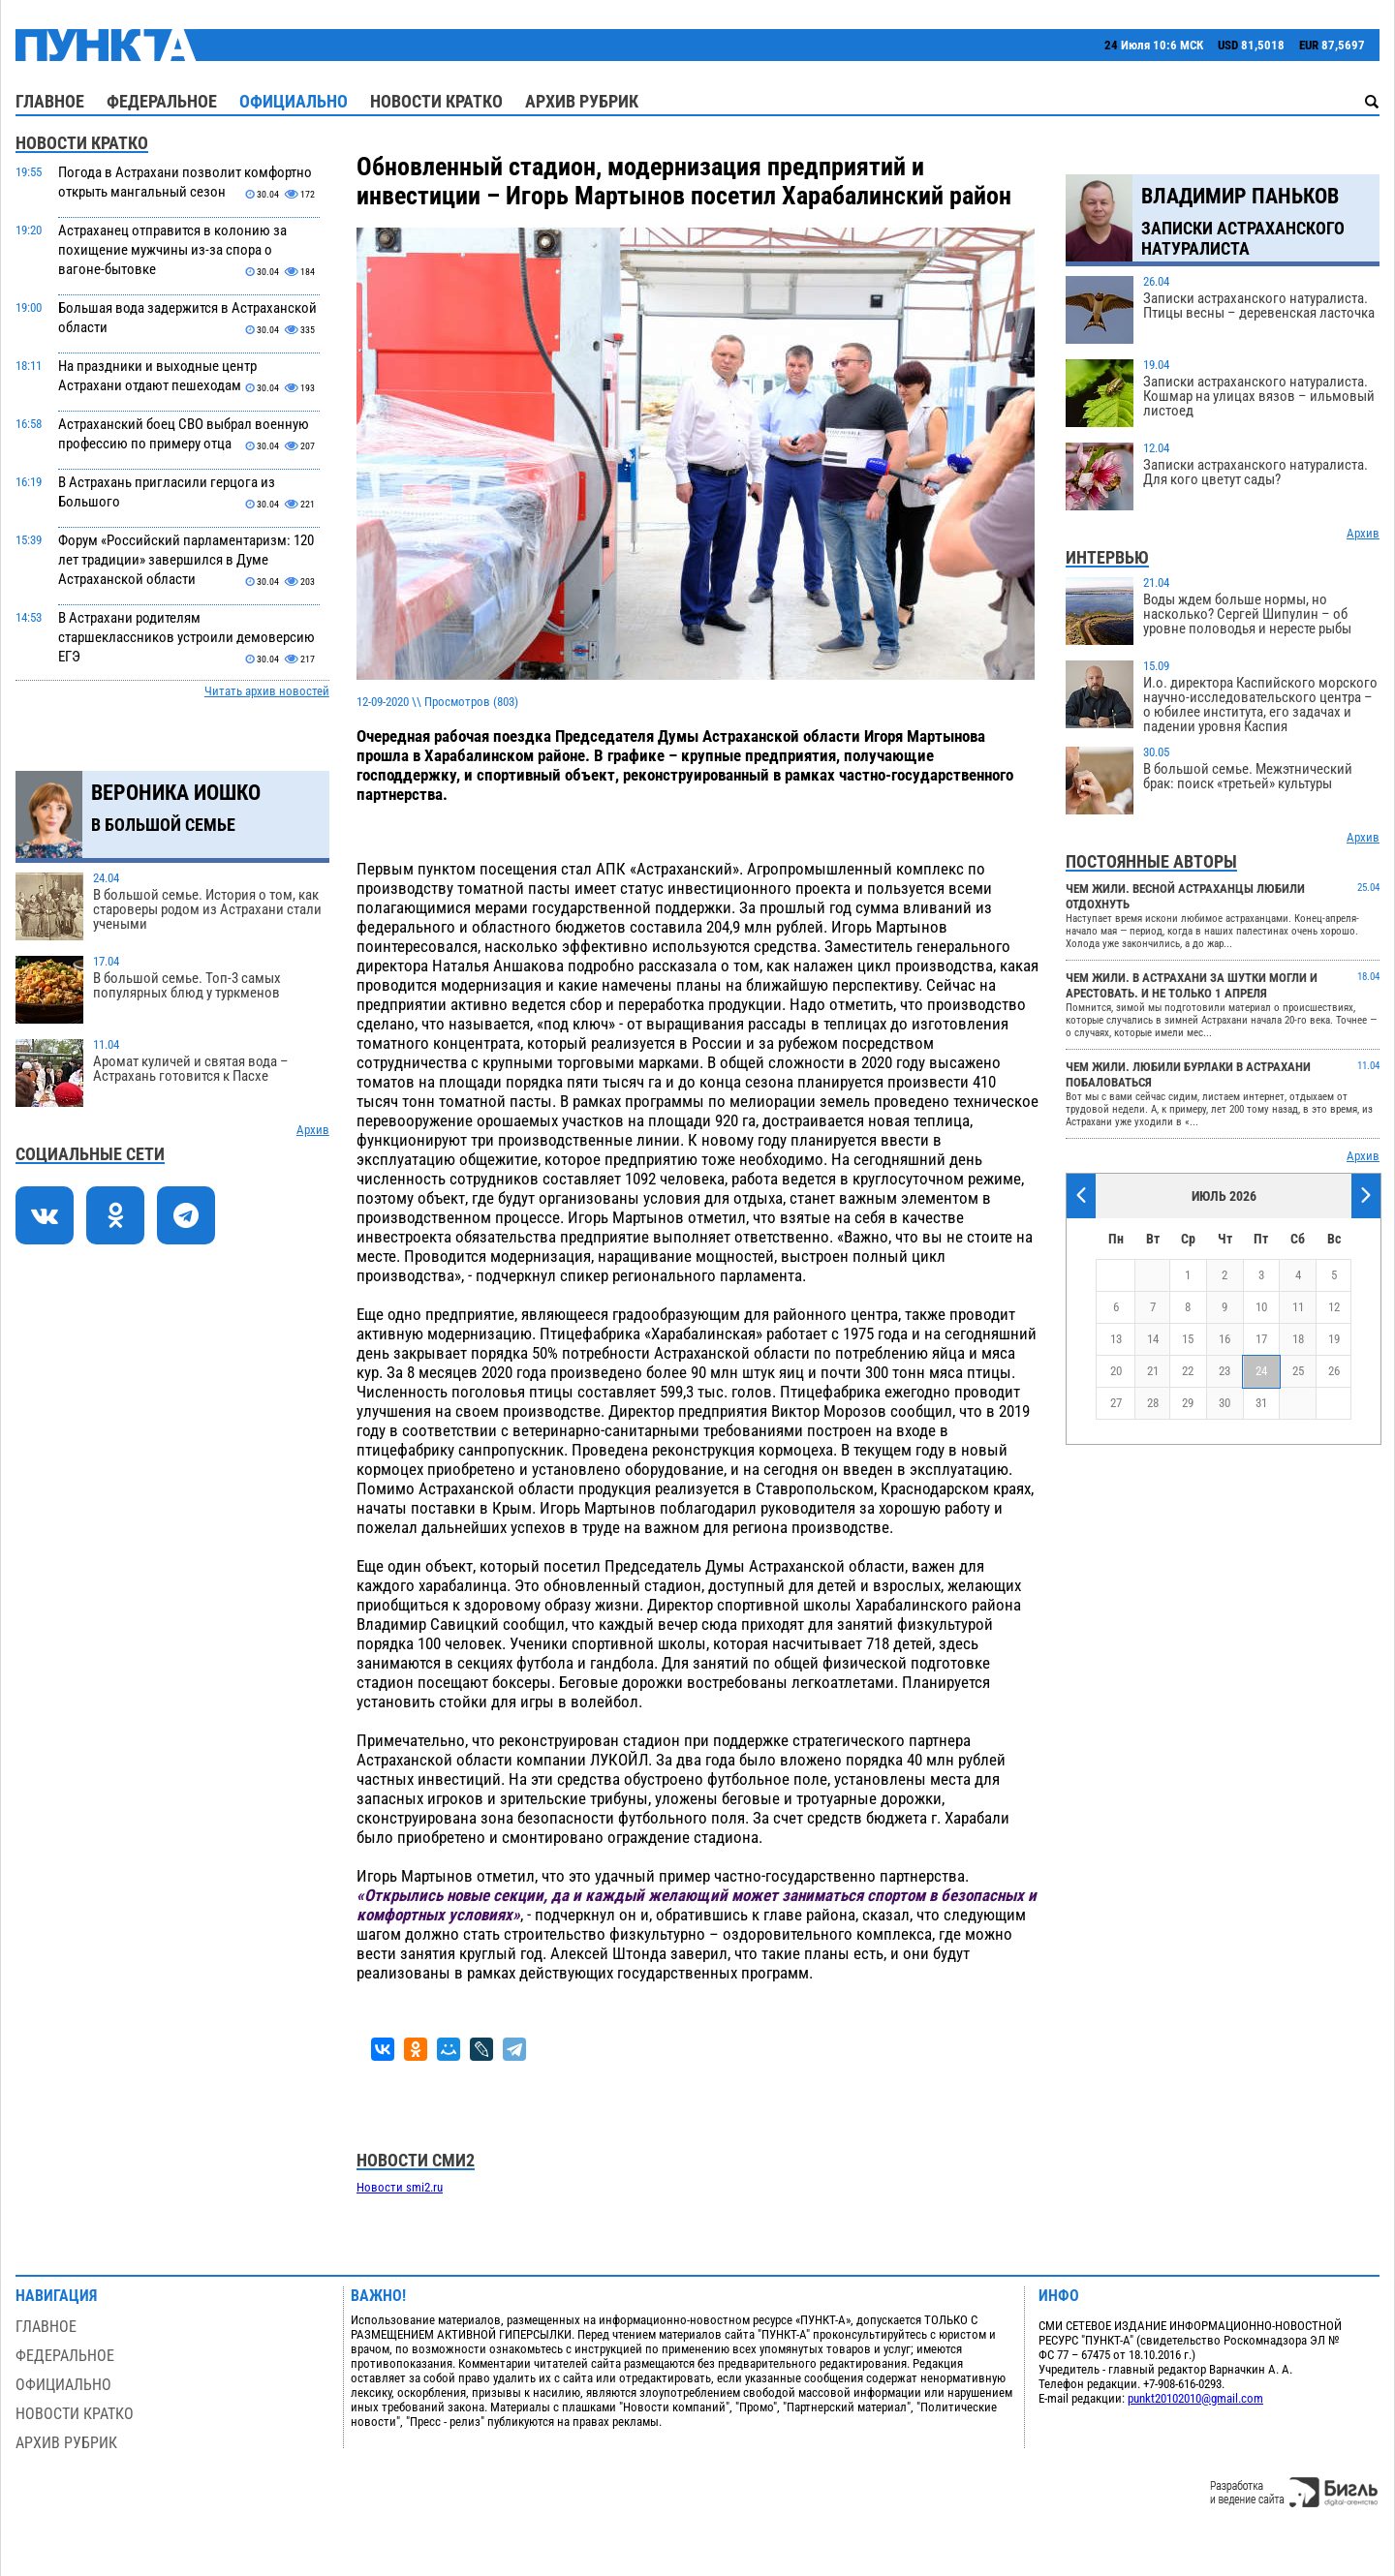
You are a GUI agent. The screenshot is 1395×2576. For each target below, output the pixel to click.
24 (1261, 1371)
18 (1298, 1339)
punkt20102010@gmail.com (1195, 2398)
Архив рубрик (581, 101)
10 (1261, 1307)
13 (1116, 1339)
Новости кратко (436, 101)
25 (1298, 1371)
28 (1153, 1402)
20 (1116, 1371)
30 (1224, 1402)
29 (1188, 1402)
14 (1153, 1339)
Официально (293, 101)
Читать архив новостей (266, 691)
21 (1153, 1371)
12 (1334, 1307)
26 (1334, 1371)
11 (1298, 1307)
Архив (312, 1129)
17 (1261, 1339)
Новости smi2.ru (399, 2187)
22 (1188, 1371)
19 (1334, 1339)
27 (1116, 1402)
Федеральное (162, 101)
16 (1224, 1339)
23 (1224, 1371)
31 (1261, 1402)
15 (1188, 1339)
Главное (50, 101)
